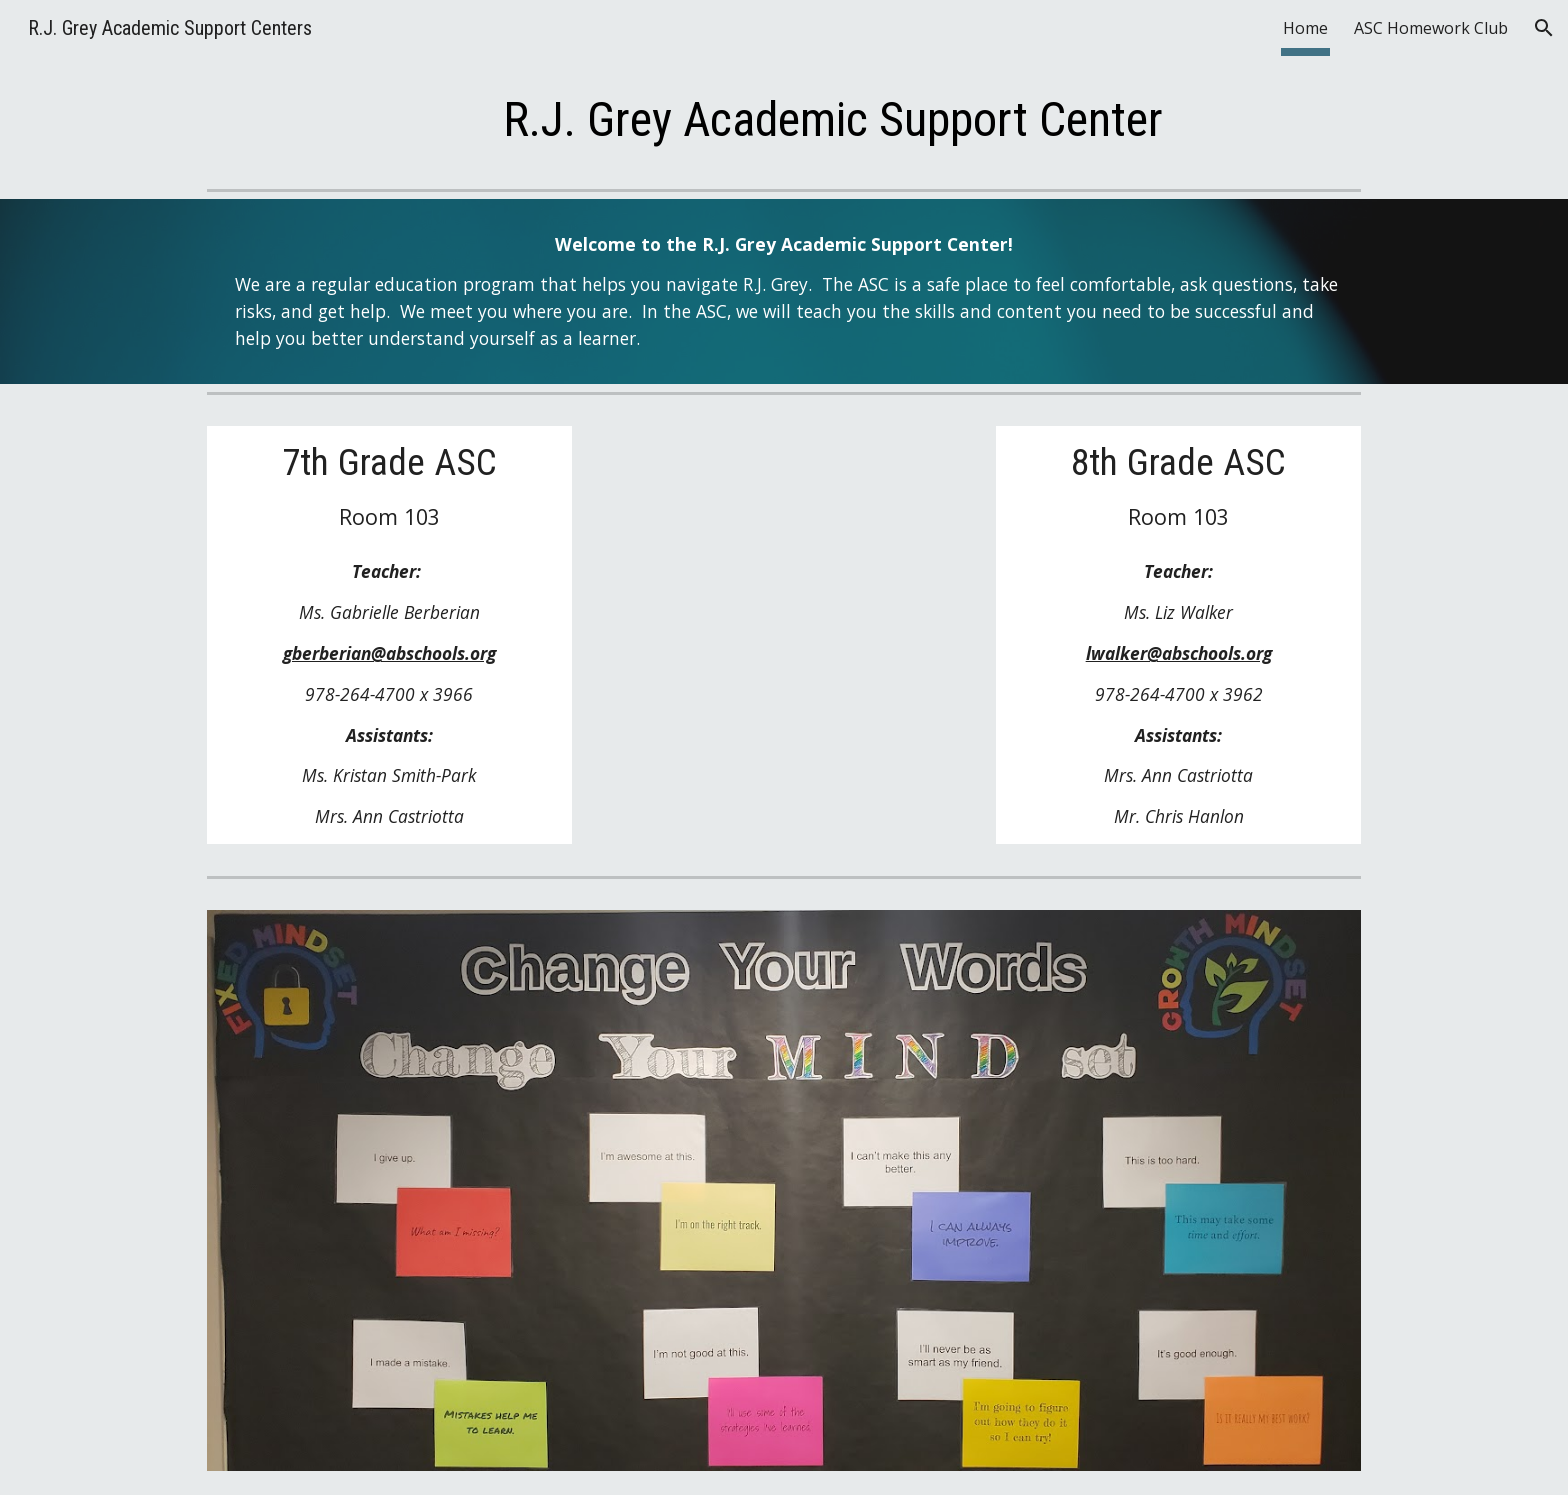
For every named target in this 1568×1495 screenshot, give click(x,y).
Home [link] (1305, 28)
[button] (1544, 28)
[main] (833, 120)
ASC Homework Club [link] (1431, 28)
